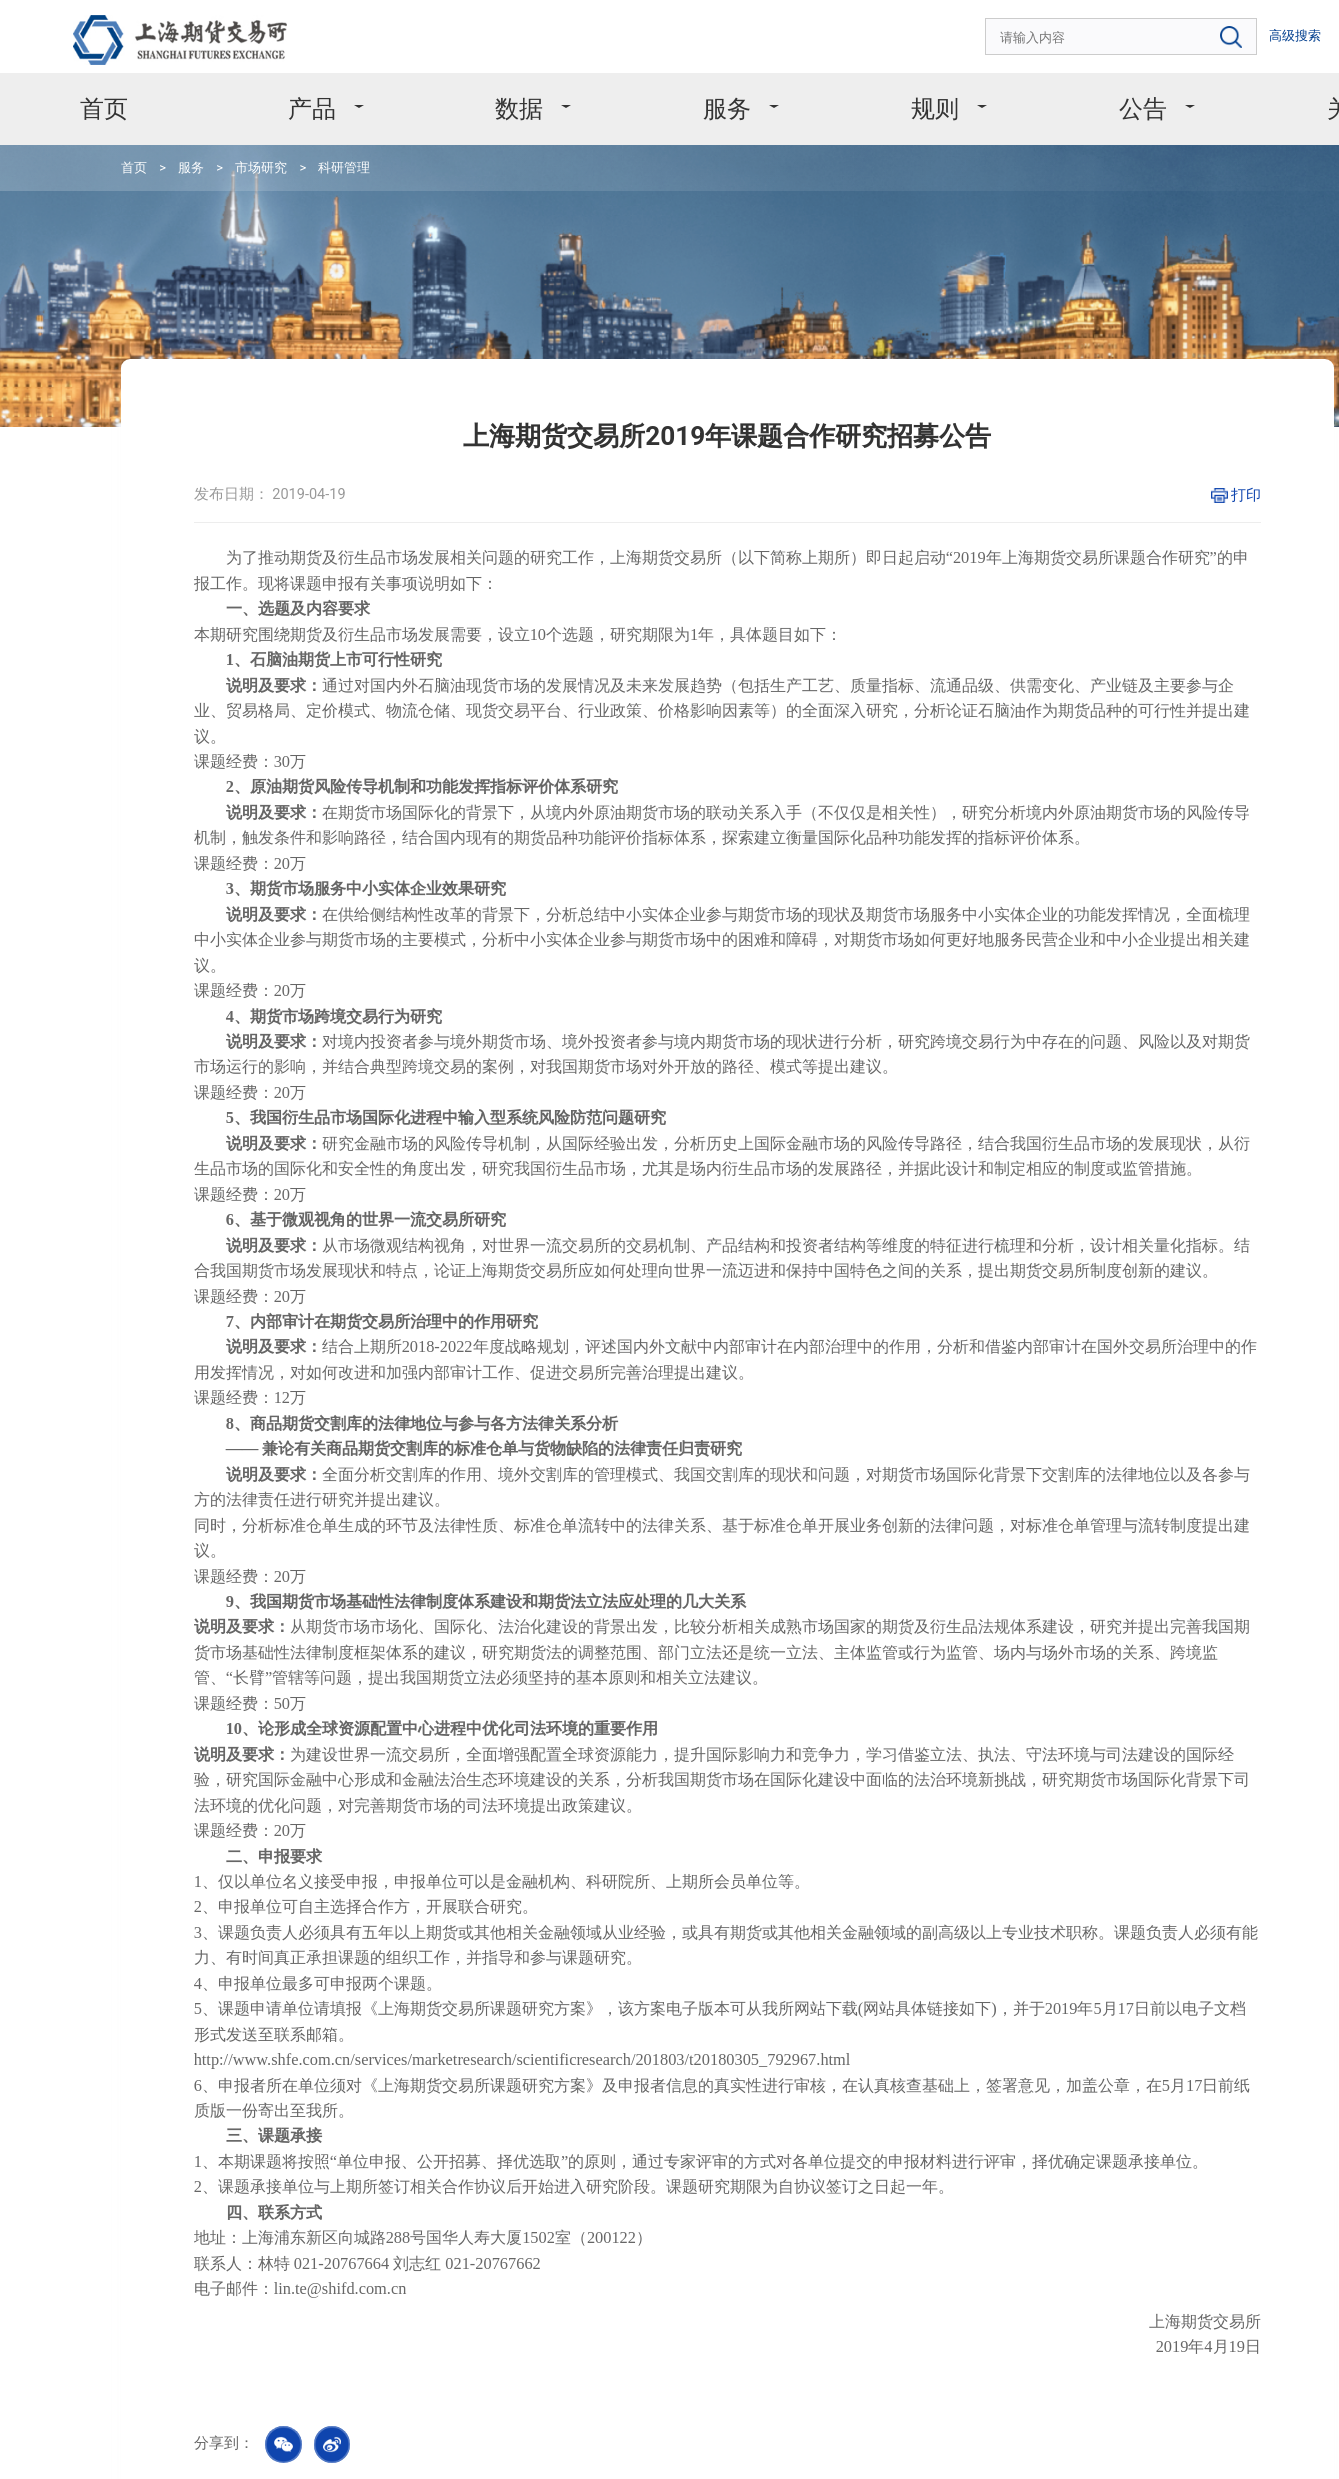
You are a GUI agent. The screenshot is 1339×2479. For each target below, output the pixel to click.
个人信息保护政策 (281, 2436)
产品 (324, 90)
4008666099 (229, 2330)
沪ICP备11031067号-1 (880, 2447)
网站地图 (378, 2436)
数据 (498, 90)
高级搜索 (1205, 30)
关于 (1193, 90)
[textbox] (1060, 31)
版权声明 (184, 2436)
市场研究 (219, 140)
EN (1252, 30)
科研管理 (289, 140)
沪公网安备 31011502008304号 (1040, 2447)
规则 (845, 90)
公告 (1019, 90)
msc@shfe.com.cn (690, 2328)
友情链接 (454, 2436)
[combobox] (1060, 31)
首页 (148, 90)
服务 (671, 90)
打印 (1104, 415)
